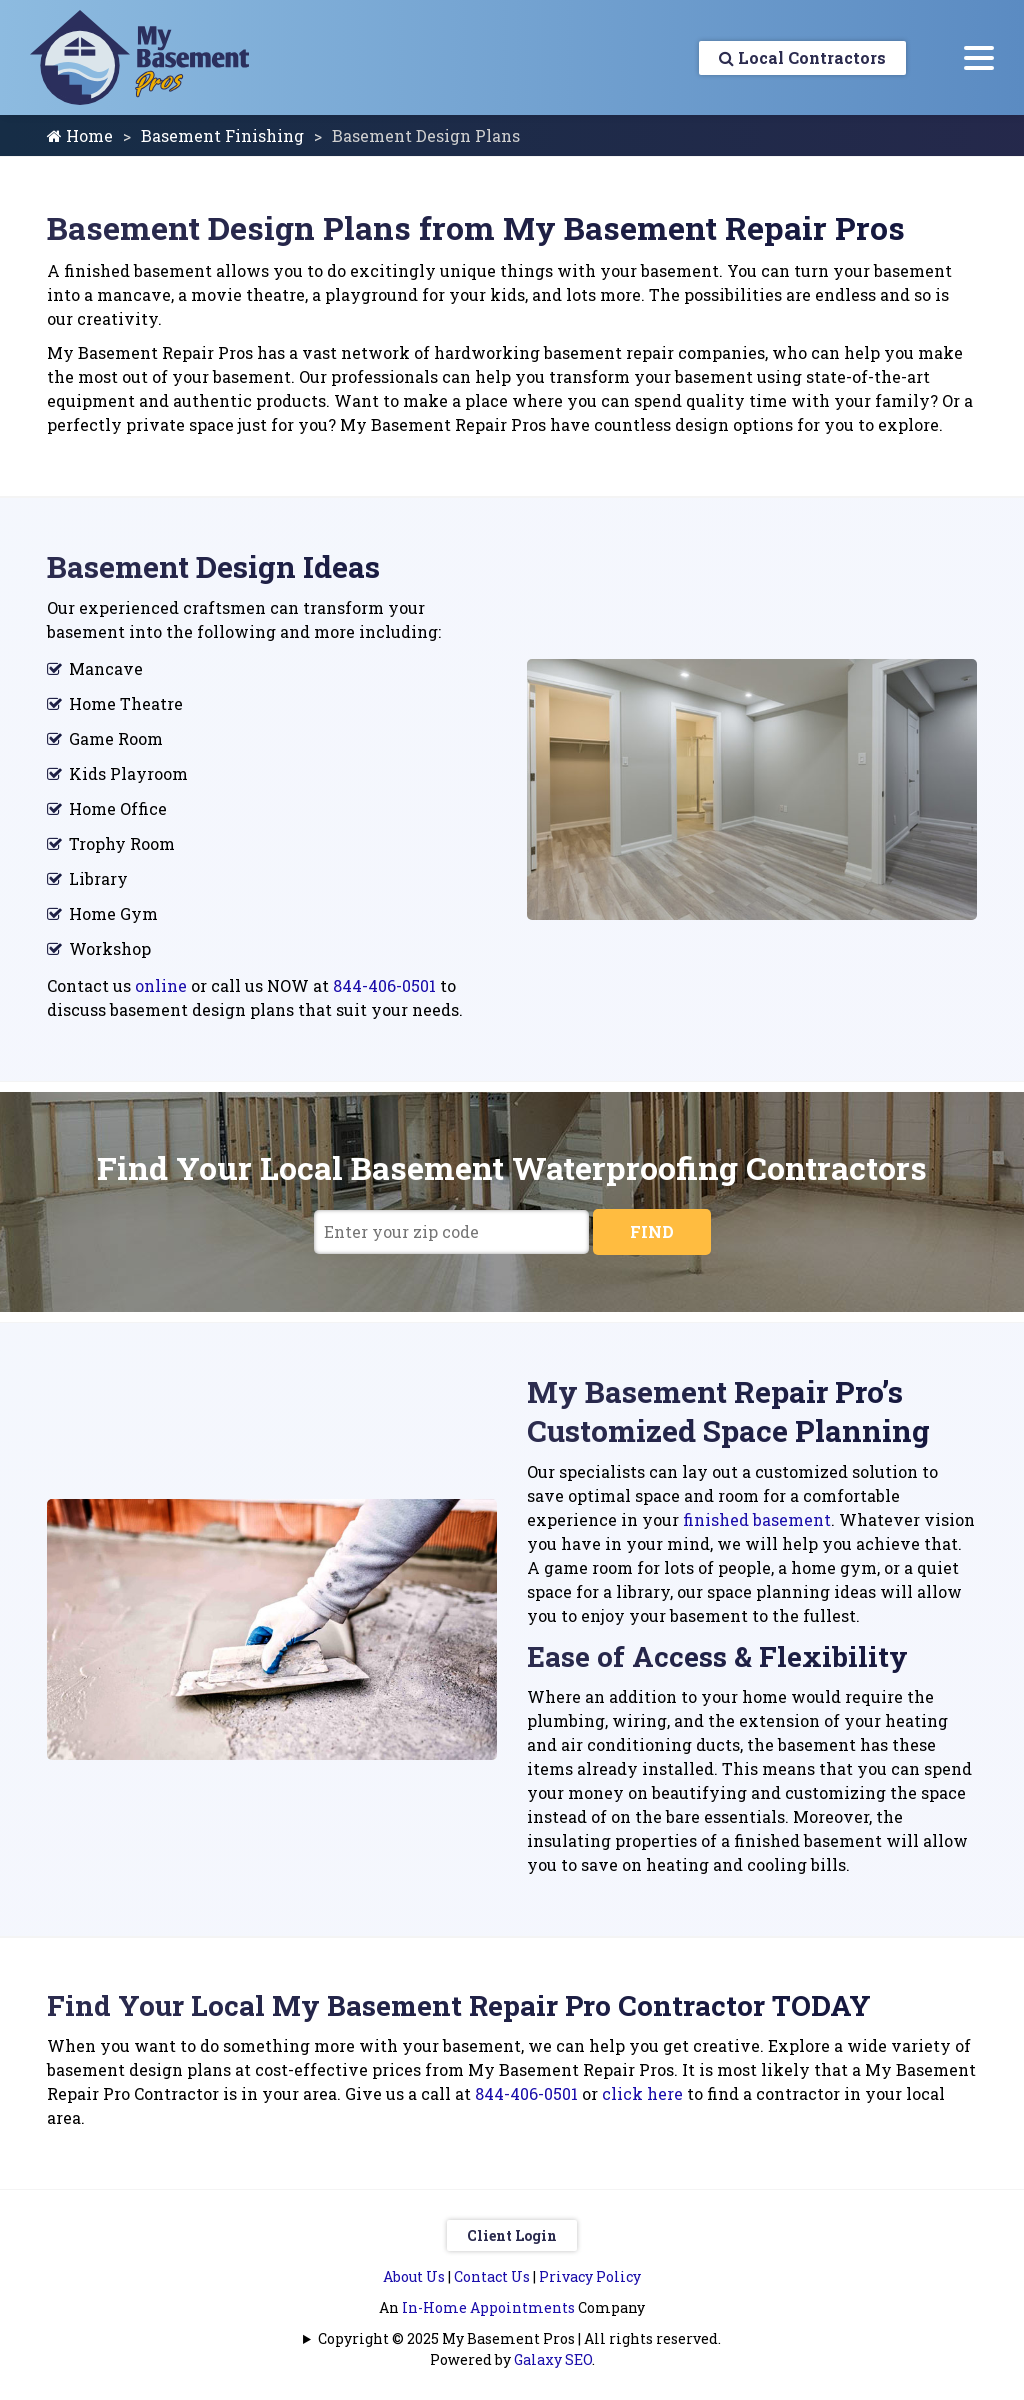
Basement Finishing (222, 135)
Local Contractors (802, 57)
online (161, 985)
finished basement (757, 1519)
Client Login (512, 2235)
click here (642, 2093)
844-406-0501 (384, 985)
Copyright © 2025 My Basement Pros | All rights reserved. (519, 2338)
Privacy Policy (590, 2276)
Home (80, 135)
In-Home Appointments (488, 2307)
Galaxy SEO (553, 2359)
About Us (414, 2276)
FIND (652, 1231)
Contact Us (492, 2276)
